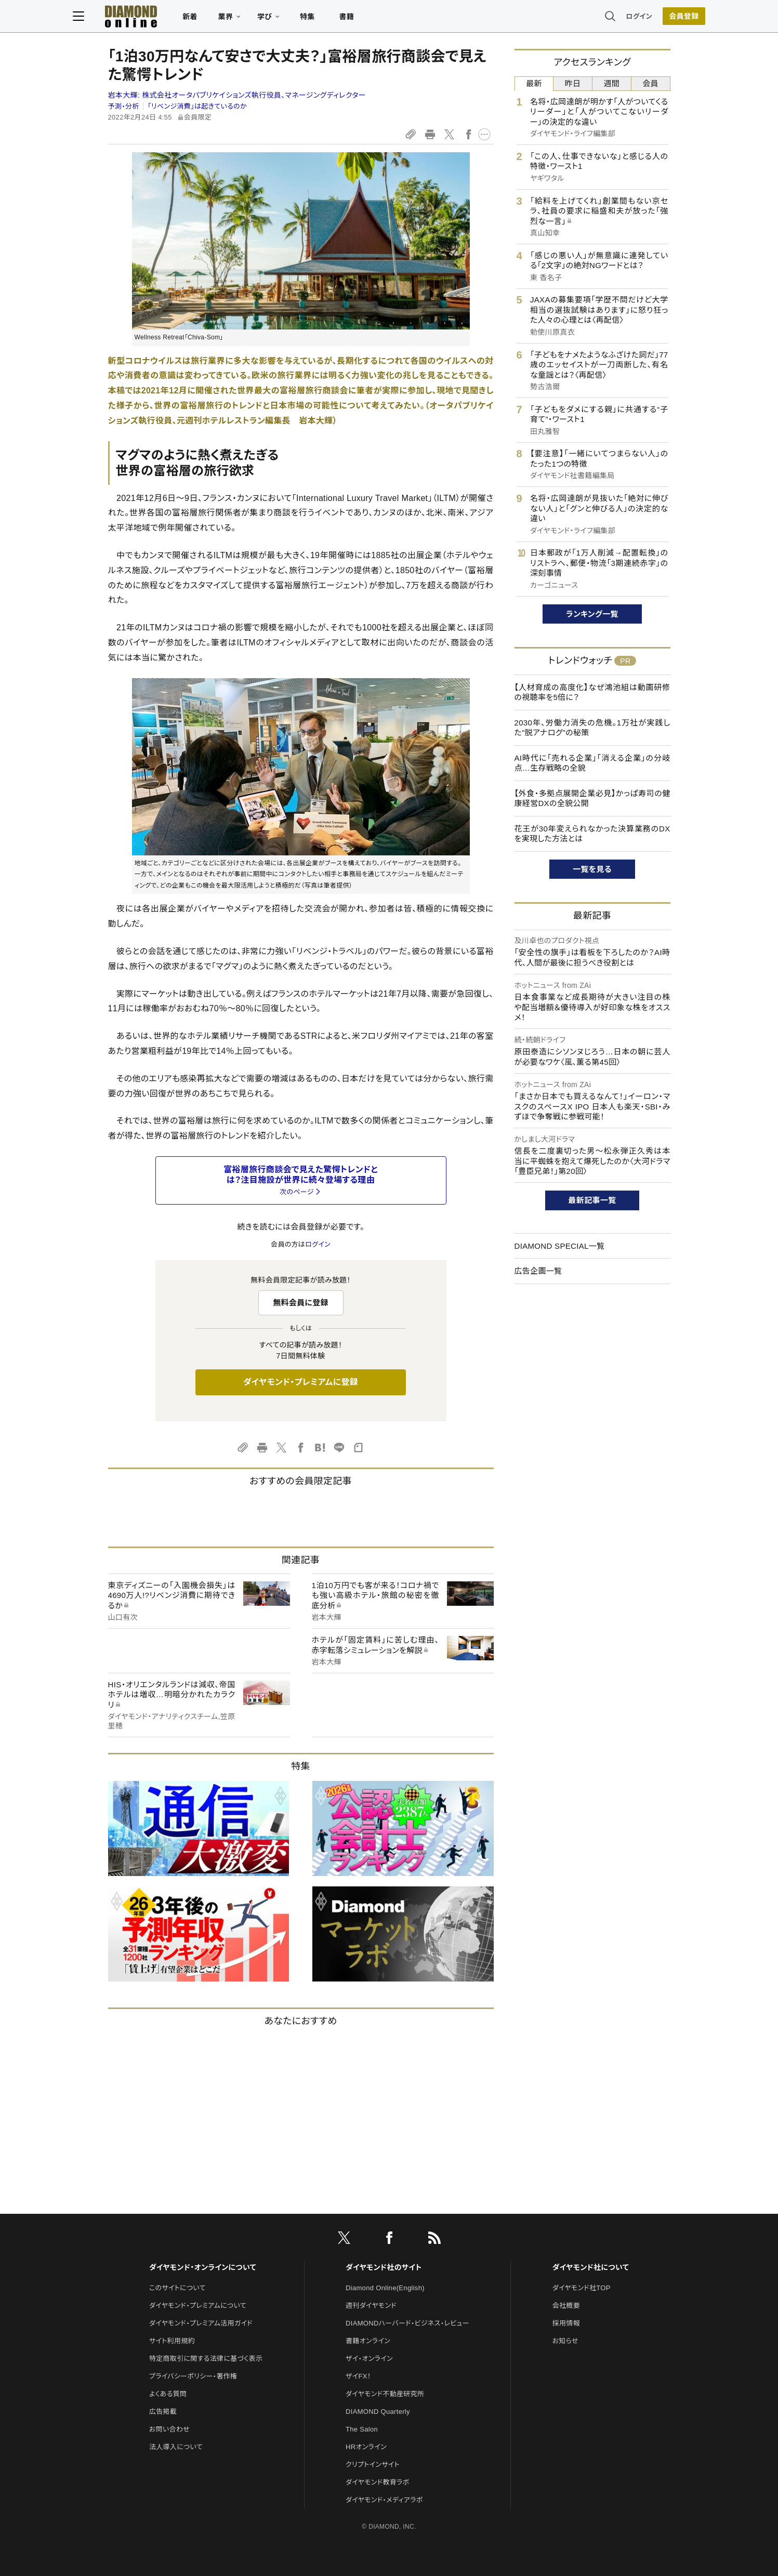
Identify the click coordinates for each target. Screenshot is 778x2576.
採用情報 (566, 2323)
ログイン (604, 18)
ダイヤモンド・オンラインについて (202, 2267)
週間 (612, 83)
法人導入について (176, 2447)
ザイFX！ (358, 2376)
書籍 (381, 19)
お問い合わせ (169, 2429)
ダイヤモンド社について (590, 2267)
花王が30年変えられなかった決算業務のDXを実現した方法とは (592, 833)
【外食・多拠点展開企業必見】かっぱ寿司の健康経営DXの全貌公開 (592, 798)
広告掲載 (163, 2411)
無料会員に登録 (300, 1302)
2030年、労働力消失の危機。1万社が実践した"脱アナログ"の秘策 (592, 727)
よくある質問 (168, 2394)
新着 (225, 19)
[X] (344, 2240)
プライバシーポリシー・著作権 (193, 2376)
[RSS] (434, 2240)
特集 (342, 19)
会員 (650, 83)
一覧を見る (592, 869)
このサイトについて (177, 2288)
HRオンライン (366, 2447)
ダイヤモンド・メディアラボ (384, 2500)
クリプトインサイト (373, 2464)
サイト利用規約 (172, 2341)
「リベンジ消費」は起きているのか (197, 106)
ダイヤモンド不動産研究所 (385, 2394)
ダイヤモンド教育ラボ (377, 2482)
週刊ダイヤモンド (371, 2305)
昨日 (573, 83)
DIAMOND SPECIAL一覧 (560, 1245)
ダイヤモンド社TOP (581, 2288)
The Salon (362, 2429)
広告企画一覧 (538, 1270)
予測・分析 (123, 106)
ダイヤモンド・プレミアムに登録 (300, 1382)
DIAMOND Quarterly (378, 2411)
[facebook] (389, 2240)
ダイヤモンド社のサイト (383, 2267)
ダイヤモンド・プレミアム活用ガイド (201, 2323)
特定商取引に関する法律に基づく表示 (205, 2358)
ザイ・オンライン (369, 2358)
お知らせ (565, 2341)
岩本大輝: (237, 95)
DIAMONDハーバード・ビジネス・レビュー (407, 2323)
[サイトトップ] (156, 18)
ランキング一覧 (592, 614)
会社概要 (566, 2305)
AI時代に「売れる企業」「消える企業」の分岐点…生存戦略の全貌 (592, 763)
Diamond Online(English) (385, 2288)
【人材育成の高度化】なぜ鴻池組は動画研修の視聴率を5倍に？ (592, 692)
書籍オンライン (368, 2341)
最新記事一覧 (592, 1200)
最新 (534, 83)
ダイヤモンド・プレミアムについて (197, 2305)
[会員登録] (649, 18)
